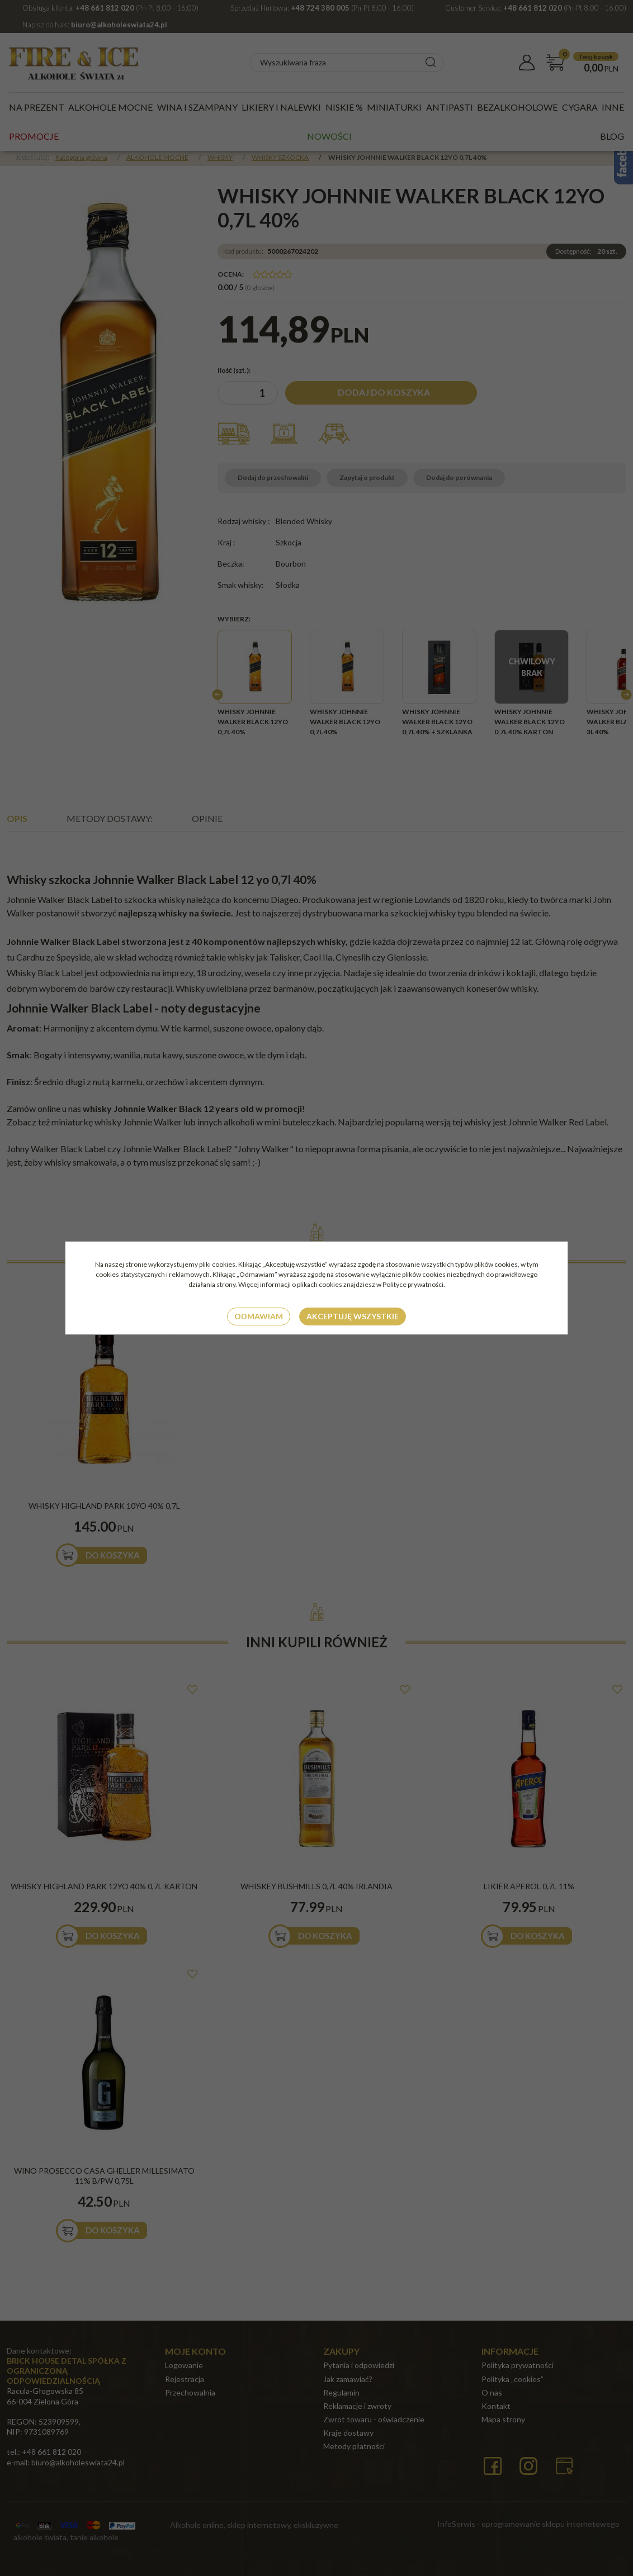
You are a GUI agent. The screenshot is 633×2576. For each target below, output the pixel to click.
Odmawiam (258, 1316)
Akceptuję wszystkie (352, 1316)
